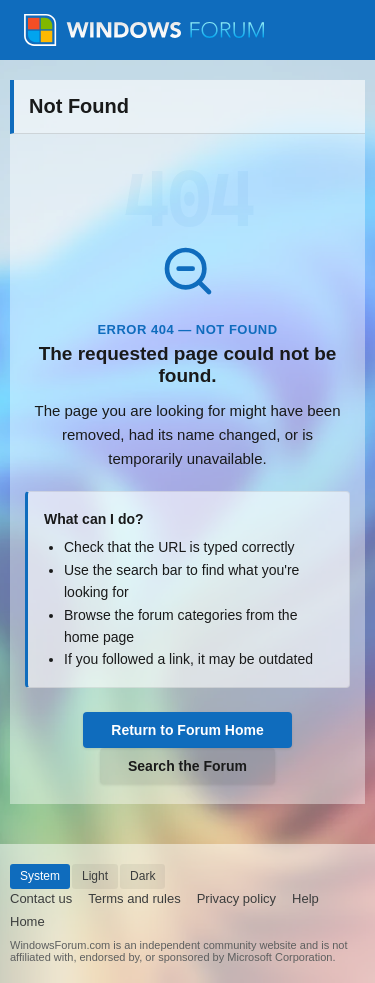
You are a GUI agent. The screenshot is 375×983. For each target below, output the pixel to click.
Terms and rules (134, 898)
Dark (142, 876)
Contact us (41, 898)
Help (305, 898)
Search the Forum (187, 766)
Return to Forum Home (187, 730)
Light (95, 876)
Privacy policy (236, 898)
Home (27, 921)
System (40, 876)
